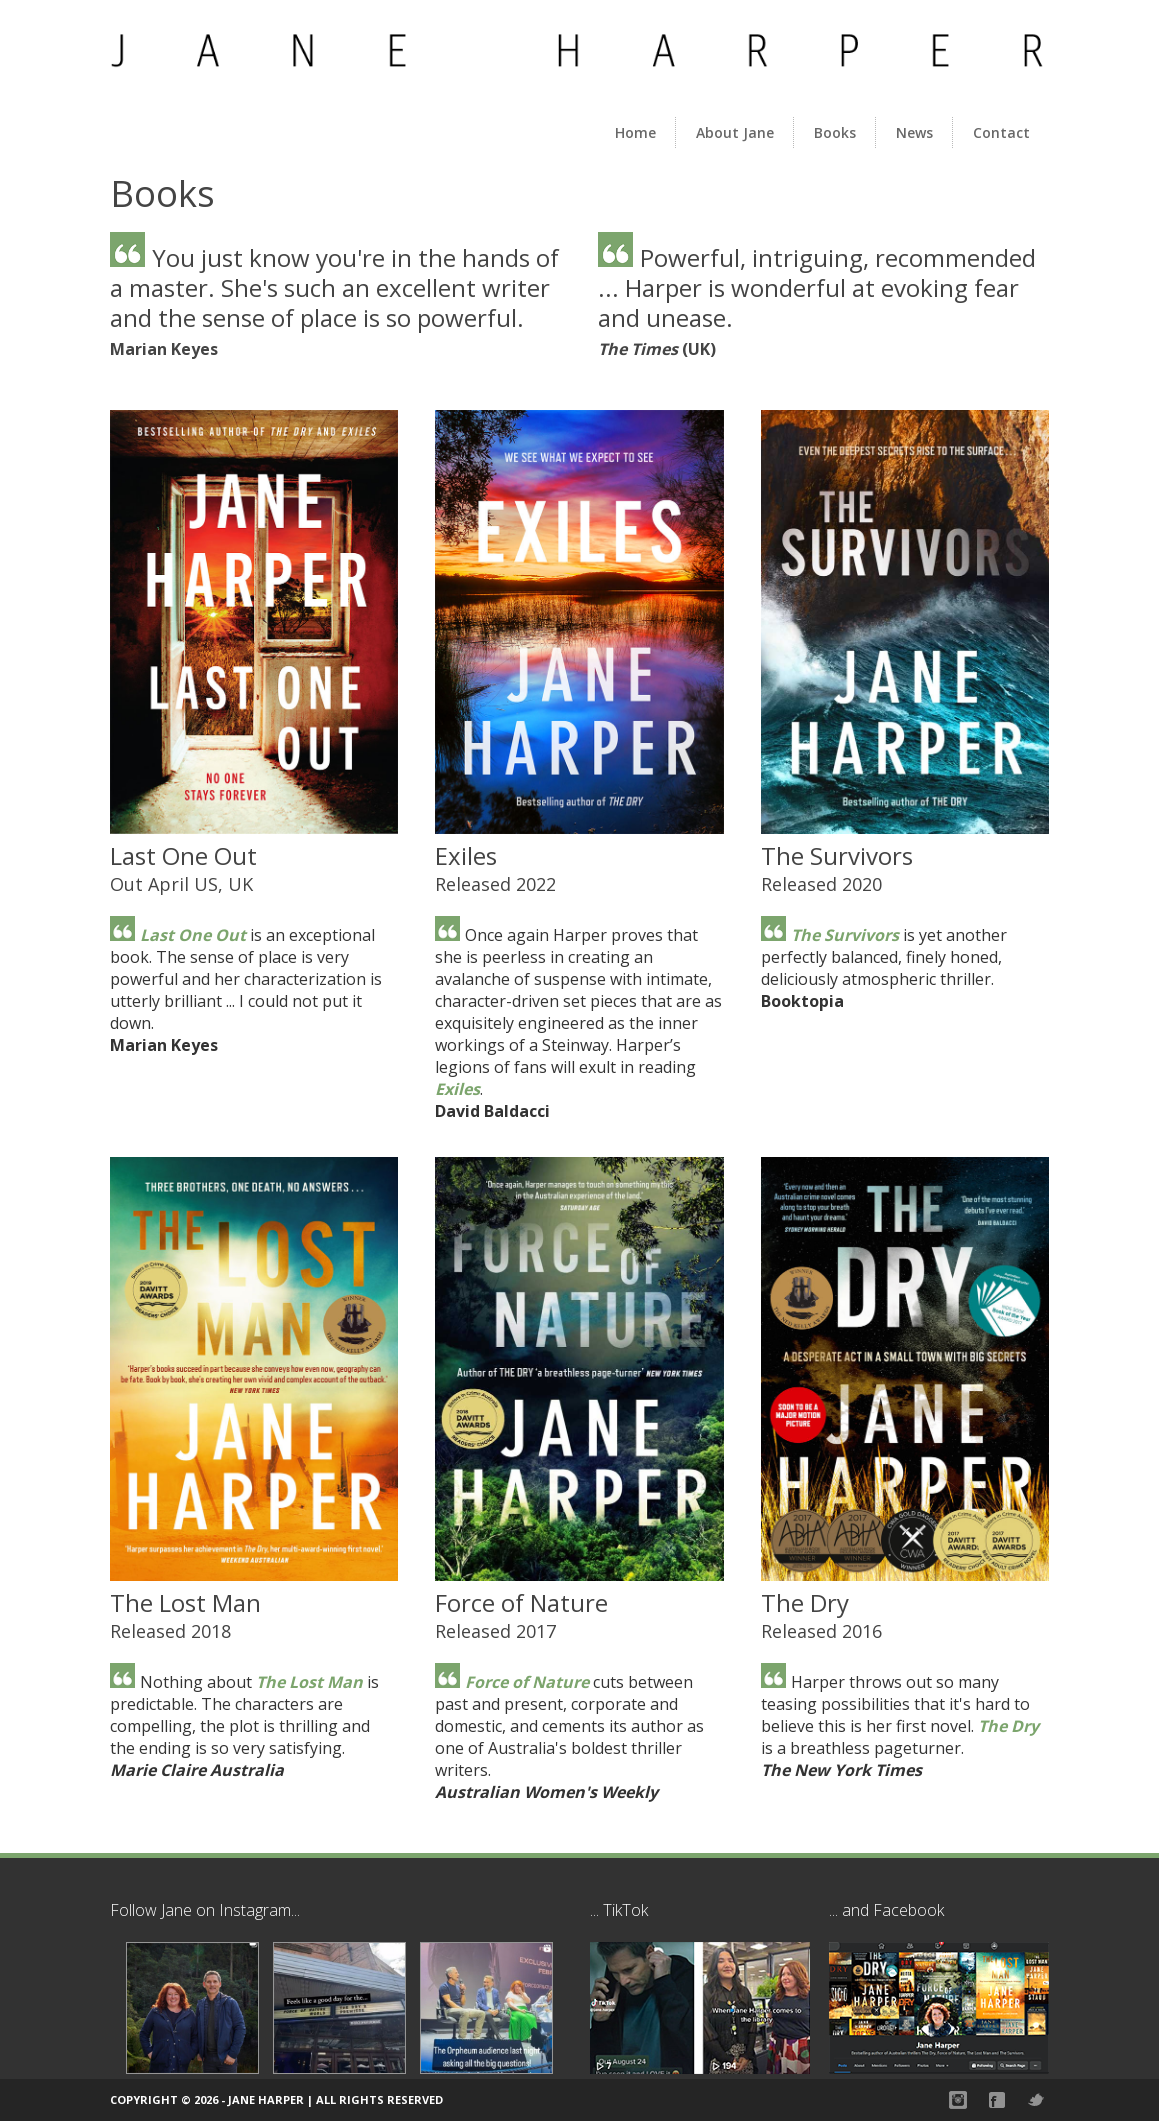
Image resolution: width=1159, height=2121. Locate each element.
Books (835, 132)
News (914, 132)
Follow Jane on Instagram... (205, 1910)
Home (635, 132)
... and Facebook (886, 1910)
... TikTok (619, 1910)
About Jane (735, 132)
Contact (1001, 132)
